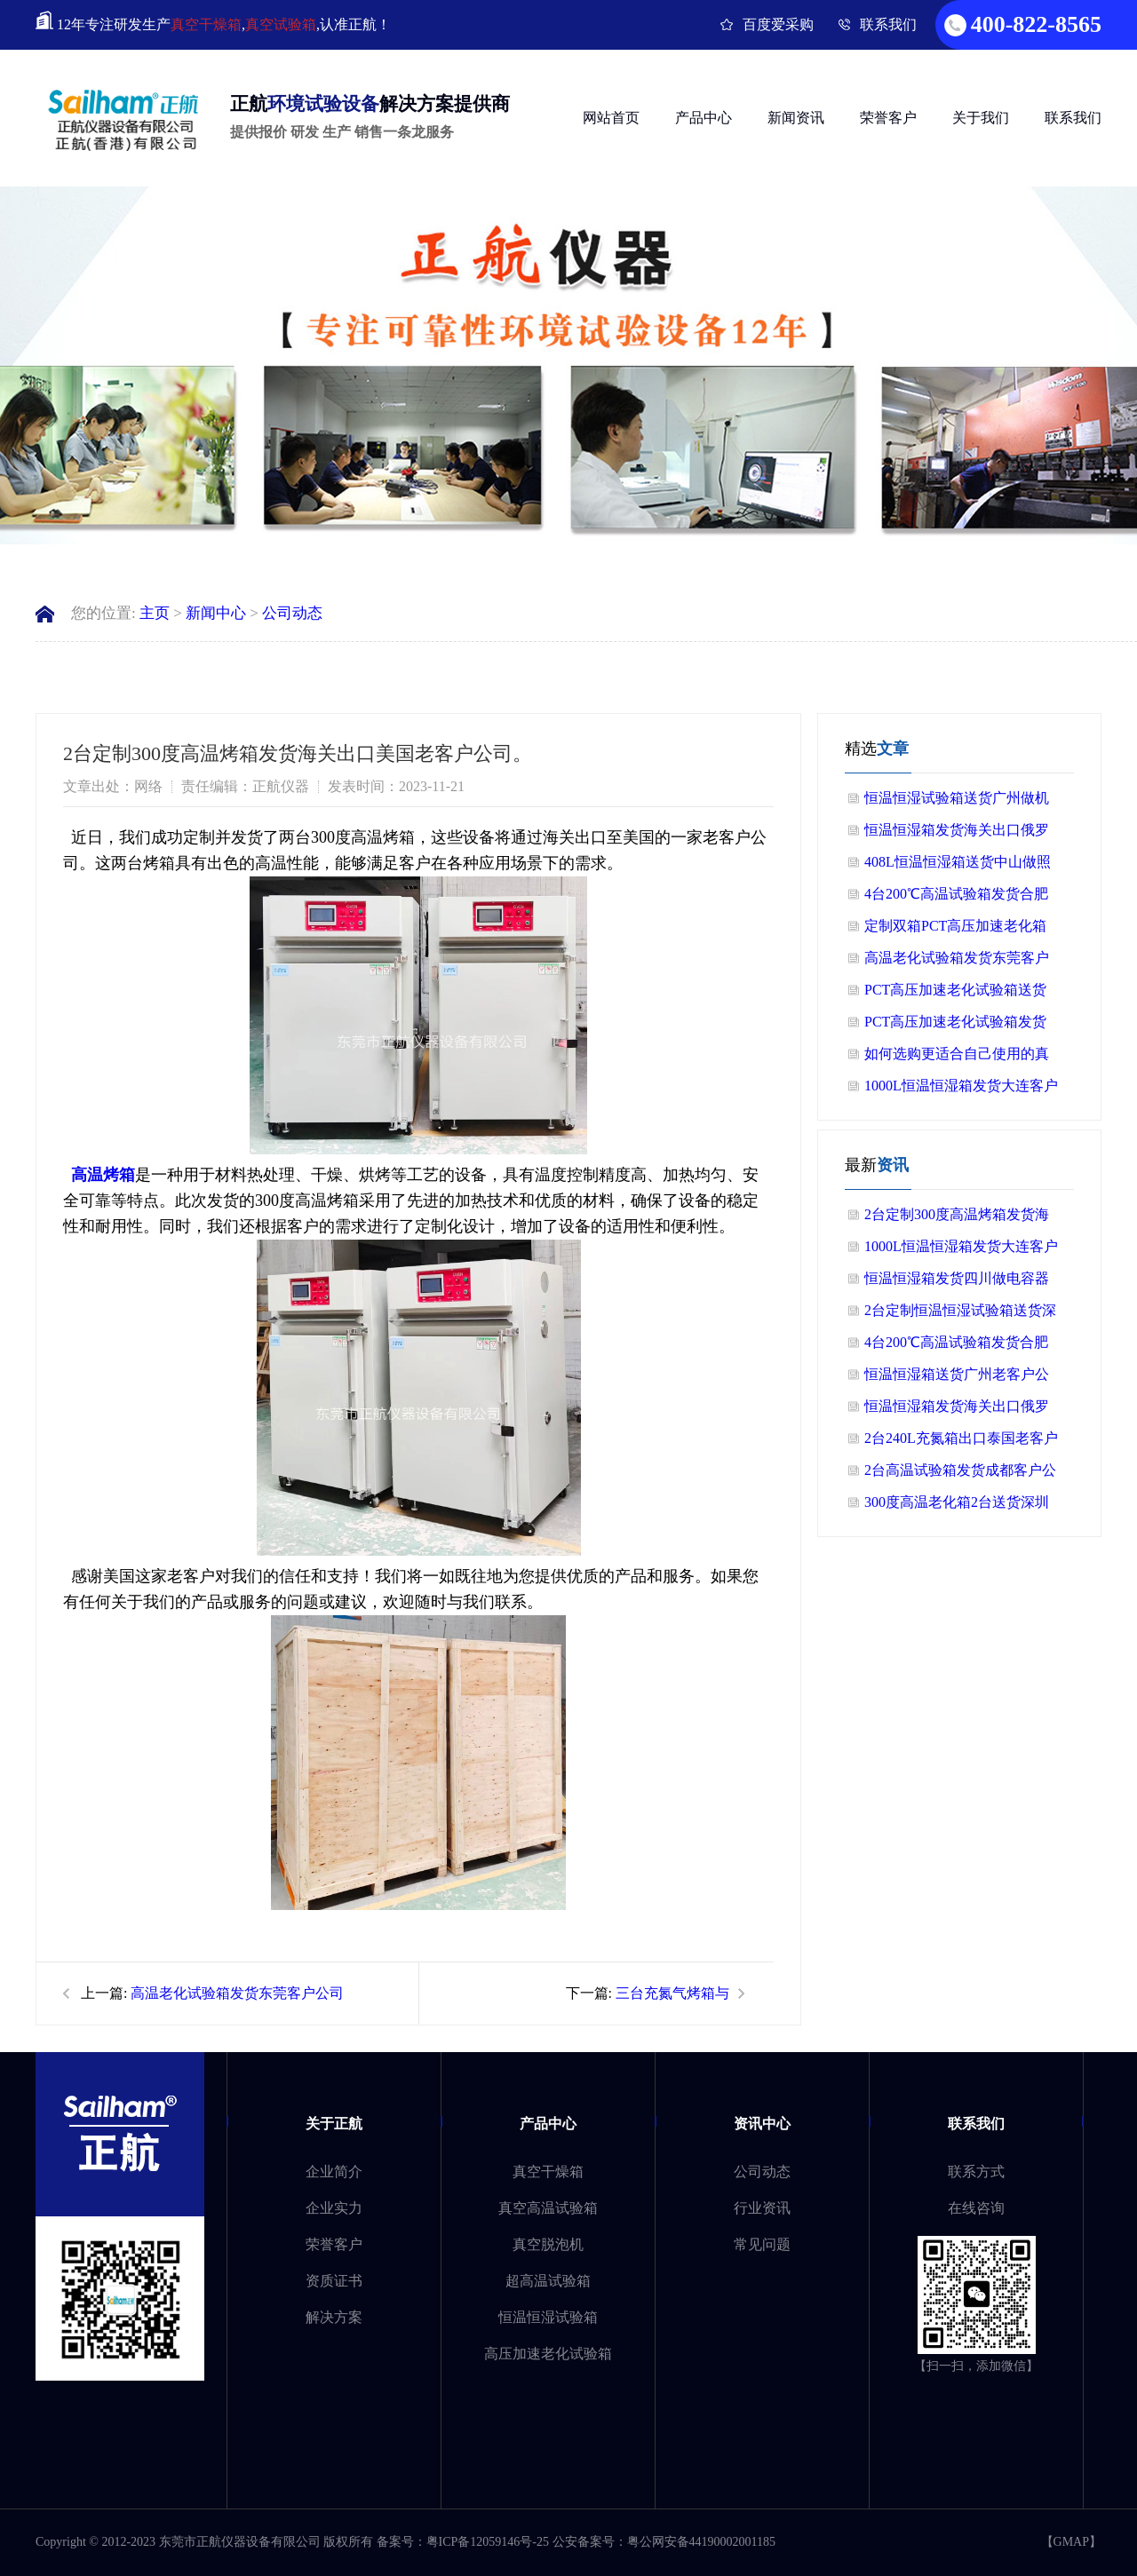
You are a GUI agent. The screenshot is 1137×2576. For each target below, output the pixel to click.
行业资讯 (762, 2207)
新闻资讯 (795, 117)
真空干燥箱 (206, 24)
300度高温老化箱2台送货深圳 (956, 1502)
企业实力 (334, 2207)
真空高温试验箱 (548, 2207)
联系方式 (976, 2171)
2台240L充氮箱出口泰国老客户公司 (961, 1442)
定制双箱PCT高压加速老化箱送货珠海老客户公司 (955, 930)
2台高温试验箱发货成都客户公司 (960, 1474)
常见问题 (762, 2244)
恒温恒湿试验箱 (548, 2317)
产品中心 (703, 117)
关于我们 (980, 117)
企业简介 (334, 2171)
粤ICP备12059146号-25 (487, 2541)
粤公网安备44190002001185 (701, 2541)
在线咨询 (976, 2207)
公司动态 (292, 613)
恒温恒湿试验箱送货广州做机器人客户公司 (956, 802)
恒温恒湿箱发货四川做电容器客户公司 (956, 1283)
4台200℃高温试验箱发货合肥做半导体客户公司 (956, 898)
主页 (154, 613)
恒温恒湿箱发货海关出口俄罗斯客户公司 (956, 834)
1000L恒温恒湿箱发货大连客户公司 (961, 1090)
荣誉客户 (888, 117)
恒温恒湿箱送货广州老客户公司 (956, 1379)
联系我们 (888, 24)
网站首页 (611, 117)
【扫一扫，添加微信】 (976, 2366)
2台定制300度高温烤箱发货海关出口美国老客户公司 (956, 1219)
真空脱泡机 (548, 2244)
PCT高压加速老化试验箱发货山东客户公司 (955, 1026)
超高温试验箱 (548, 2280)
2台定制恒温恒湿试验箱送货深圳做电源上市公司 (960, 1315)
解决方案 (334, 2317)
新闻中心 (216, 613)
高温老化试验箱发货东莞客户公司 (237, 1993)
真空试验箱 (280, 24)
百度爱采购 (778, 24)
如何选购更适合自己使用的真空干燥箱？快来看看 (956, 1058)
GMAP (1071, 2541)
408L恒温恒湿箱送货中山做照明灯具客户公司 (957, 866)
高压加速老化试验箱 (548, 2353)
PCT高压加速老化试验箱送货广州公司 (955, 994)
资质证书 (334, 2280)
